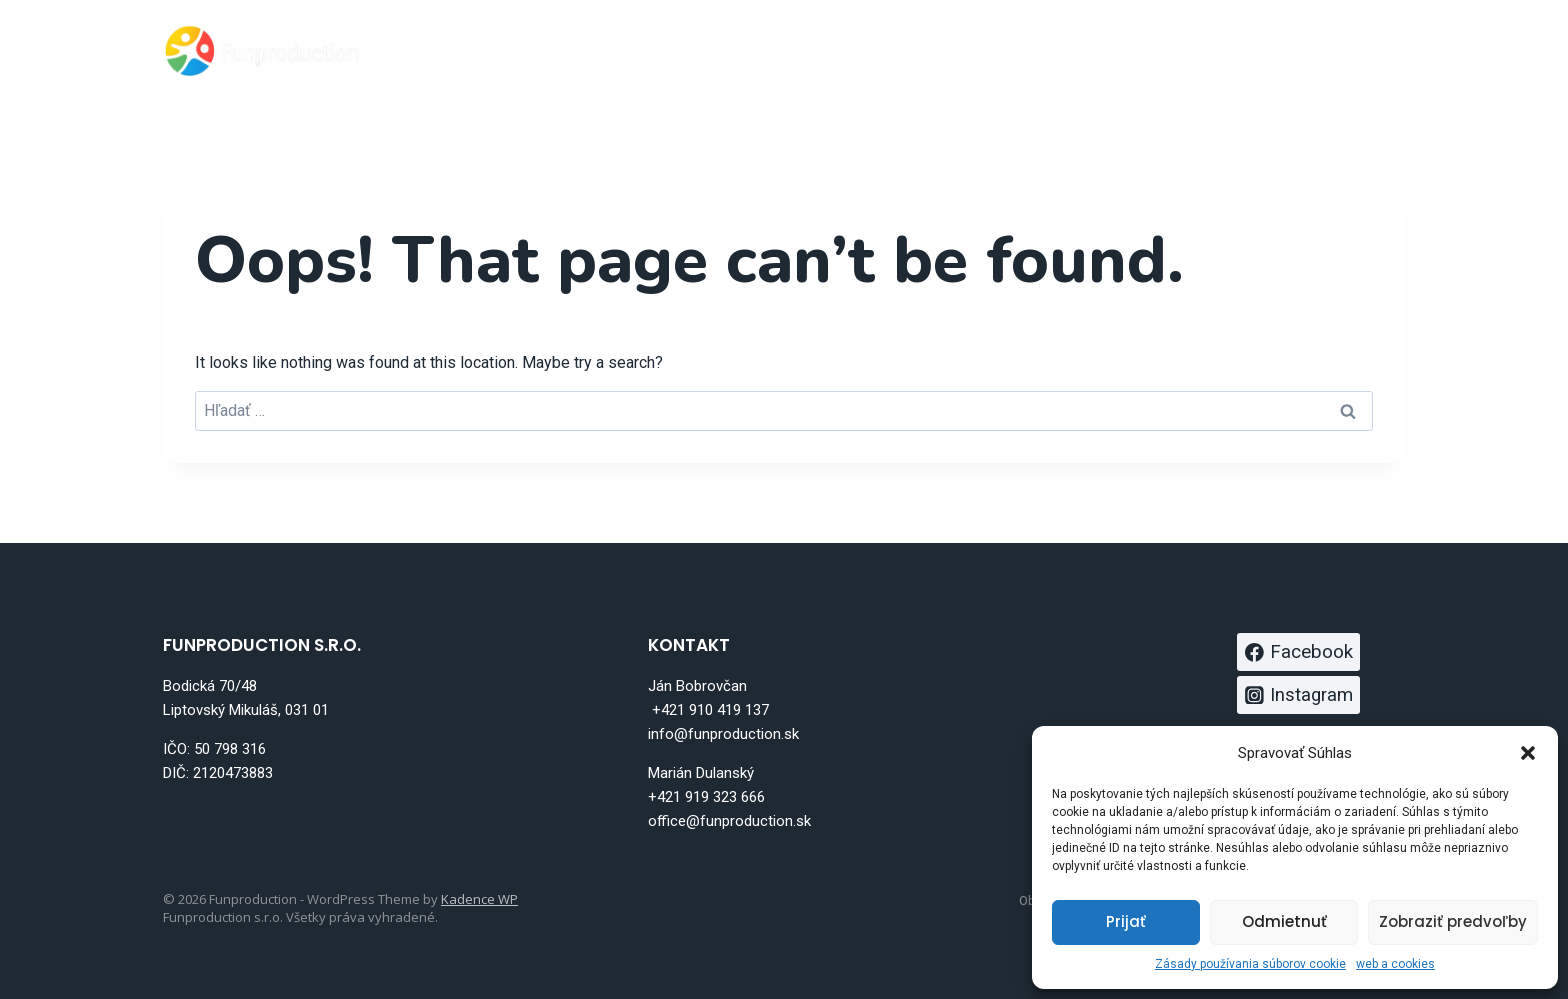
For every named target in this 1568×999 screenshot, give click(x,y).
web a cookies (1395, 964)
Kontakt (1233, 50)
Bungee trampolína (829, 50)
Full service (1113, 50)
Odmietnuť (1284, 921)
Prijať (1126, 921)
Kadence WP (479, 899)
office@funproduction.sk (729, 821)
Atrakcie (990, 50)
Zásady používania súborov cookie (1250, 964)
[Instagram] (1382, 50)
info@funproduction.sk (723, 734)
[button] (1528, 753)
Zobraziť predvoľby (1453, 921)
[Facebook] (1332, 50)
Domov (677, 50)
